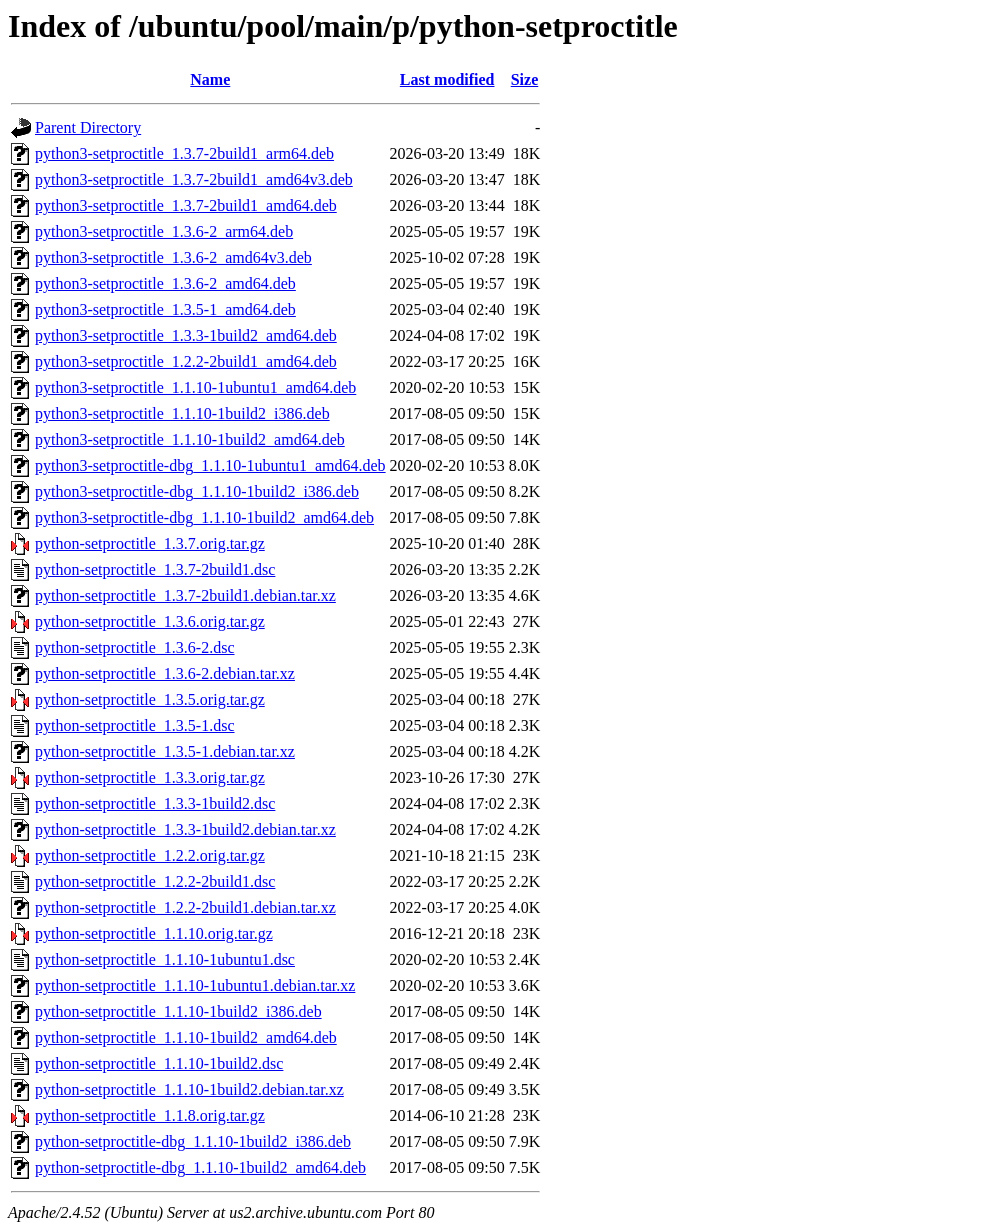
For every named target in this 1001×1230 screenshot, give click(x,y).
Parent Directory (88, 127)
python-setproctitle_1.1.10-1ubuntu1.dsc (165, 959)
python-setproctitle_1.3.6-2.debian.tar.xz (165, 673)
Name (210, 79)
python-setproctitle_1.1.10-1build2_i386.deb (178, 1011)
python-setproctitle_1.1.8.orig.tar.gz (150, 1115)
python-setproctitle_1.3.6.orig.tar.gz (150, 621)
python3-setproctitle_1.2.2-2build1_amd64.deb (186, 361)
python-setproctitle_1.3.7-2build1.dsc (155, 569)
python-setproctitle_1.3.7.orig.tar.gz (150, 543)
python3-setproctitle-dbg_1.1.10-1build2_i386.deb (197, 491)
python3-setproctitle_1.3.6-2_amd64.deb (165, 283)
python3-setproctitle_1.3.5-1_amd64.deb (165, 309)
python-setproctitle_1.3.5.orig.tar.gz (150, 699)
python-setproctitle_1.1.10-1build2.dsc (159, 1063)
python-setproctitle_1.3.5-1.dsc (135, 725)
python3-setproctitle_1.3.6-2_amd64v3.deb (173, 257)
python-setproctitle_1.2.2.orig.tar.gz (150, 855)
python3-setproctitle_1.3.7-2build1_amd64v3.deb (194, 179)
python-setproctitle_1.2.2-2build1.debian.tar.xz (185, 907)
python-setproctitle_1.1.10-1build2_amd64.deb (186, 1037)
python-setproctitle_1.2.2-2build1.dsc (155, 881)
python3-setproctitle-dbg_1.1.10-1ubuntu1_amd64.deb (210, 465)
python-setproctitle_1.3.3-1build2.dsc (155, 803)
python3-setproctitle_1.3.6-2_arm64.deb (164, 231)
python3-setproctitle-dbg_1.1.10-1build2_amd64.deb (204, 517)
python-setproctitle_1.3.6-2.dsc (135, 647)
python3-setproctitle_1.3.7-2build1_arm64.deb (184, 153)
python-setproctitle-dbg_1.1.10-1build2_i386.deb (193, 1141)
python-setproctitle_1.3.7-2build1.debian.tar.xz (185, 595)
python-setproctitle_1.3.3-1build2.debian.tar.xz (185, 829)
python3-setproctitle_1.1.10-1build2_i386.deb (182, 413)
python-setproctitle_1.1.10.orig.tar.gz (154, 933)
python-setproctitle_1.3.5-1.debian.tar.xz (165, 751)
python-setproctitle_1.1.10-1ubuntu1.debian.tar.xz (195, 985)
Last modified (447, 79)
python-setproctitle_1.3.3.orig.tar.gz (150, 777)
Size (525, 79)
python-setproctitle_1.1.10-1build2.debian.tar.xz (189, 1089)
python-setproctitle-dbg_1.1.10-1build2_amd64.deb (200, 1167)
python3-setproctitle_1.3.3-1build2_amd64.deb (186, 335)
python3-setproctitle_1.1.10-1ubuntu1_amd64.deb (195, 387)
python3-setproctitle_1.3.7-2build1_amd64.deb (186, 205)
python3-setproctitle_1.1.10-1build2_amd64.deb (190, 439)
